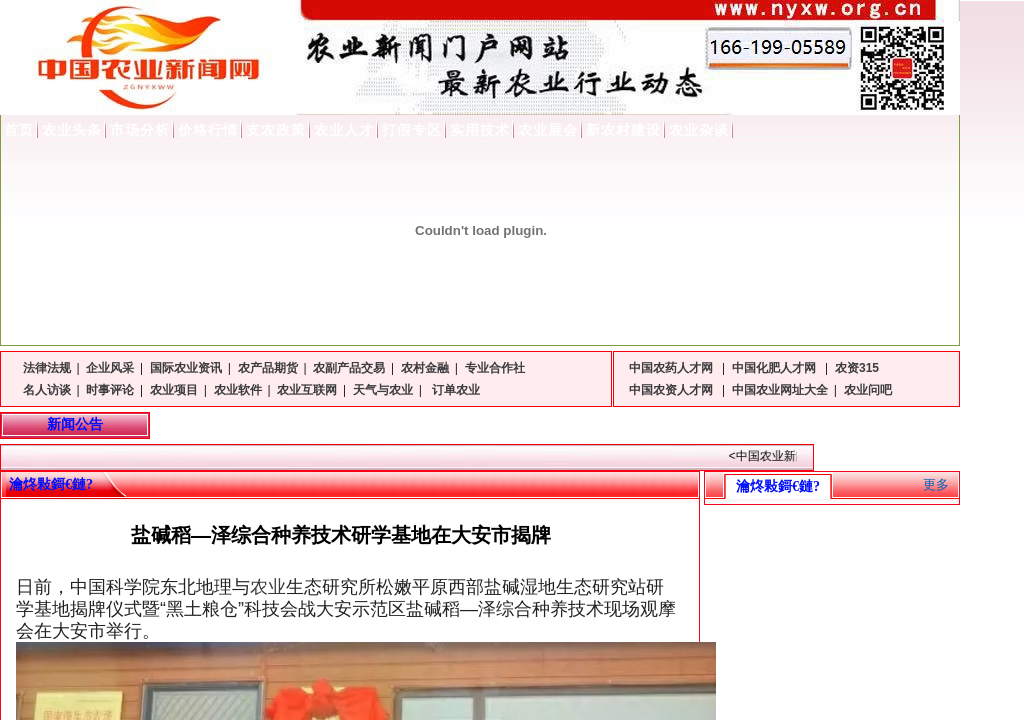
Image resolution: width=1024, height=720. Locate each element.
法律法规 (47, 368)
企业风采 (110, 368)
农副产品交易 (349, 368)
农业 (268, 587)
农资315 (857, 368)
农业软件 (238, 390)
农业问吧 (868, 390)
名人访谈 (47, 390)
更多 (936, 484)
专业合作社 (495, 368)
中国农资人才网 (672, 390)
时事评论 (110, 390)
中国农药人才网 (672, 368)
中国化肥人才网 (775, 368)
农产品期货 (268, 368)
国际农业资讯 (186, 368)
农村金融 (425, 368)
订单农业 (454, 390)
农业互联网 (307, 390)
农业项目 (174, 390)
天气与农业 (383, 390)
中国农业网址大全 (780, 390)
